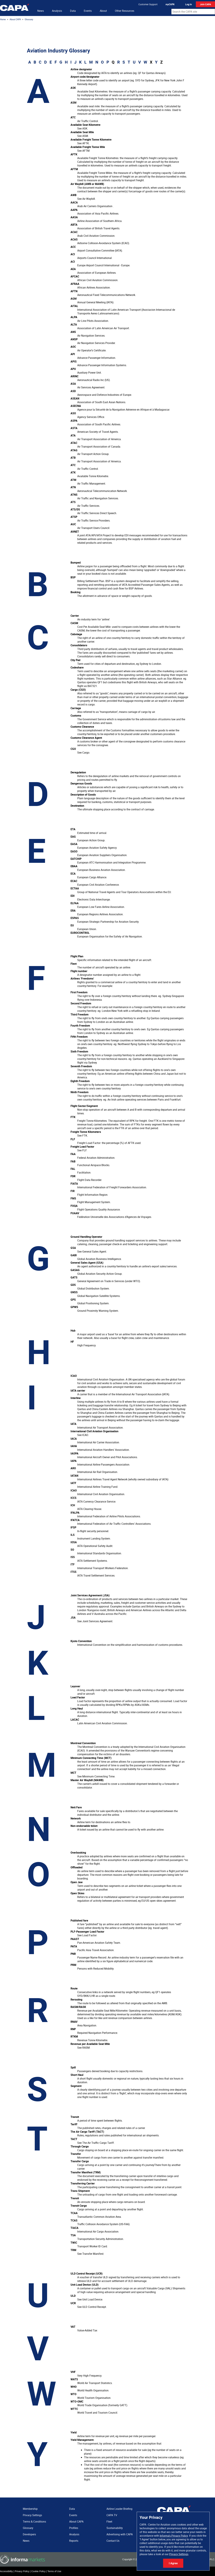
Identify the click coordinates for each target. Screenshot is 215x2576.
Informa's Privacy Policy (174, 2535)
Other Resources (124, 11)
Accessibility (6, 2571)
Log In (188, 4)
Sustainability (114, 2528)
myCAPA (170, 4)
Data (73, 11)
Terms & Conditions (34, 2521)
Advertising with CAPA (119, 2534)
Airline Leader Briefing (119, 2509)
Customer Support (148, 4)
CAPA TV (111, 2515)
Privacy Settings (178, 2554)
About (103, 11)
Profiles (73, 2528)
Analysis (57, 11)
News (40, 11)
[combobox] (193, 11)
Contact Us (112, 2541)
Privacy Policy (22, 2571)
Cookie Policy (38, 2571)
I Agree (173, 2563)
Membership (30, 2509)
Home (3, 19)
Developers (29, 2534)
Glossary (29, 19)
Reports (73, 2541)
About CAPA (15, 19)
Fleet (109, 2521)
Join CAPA (205, 4)
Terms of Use (54, 2571)
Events (88, 11)
